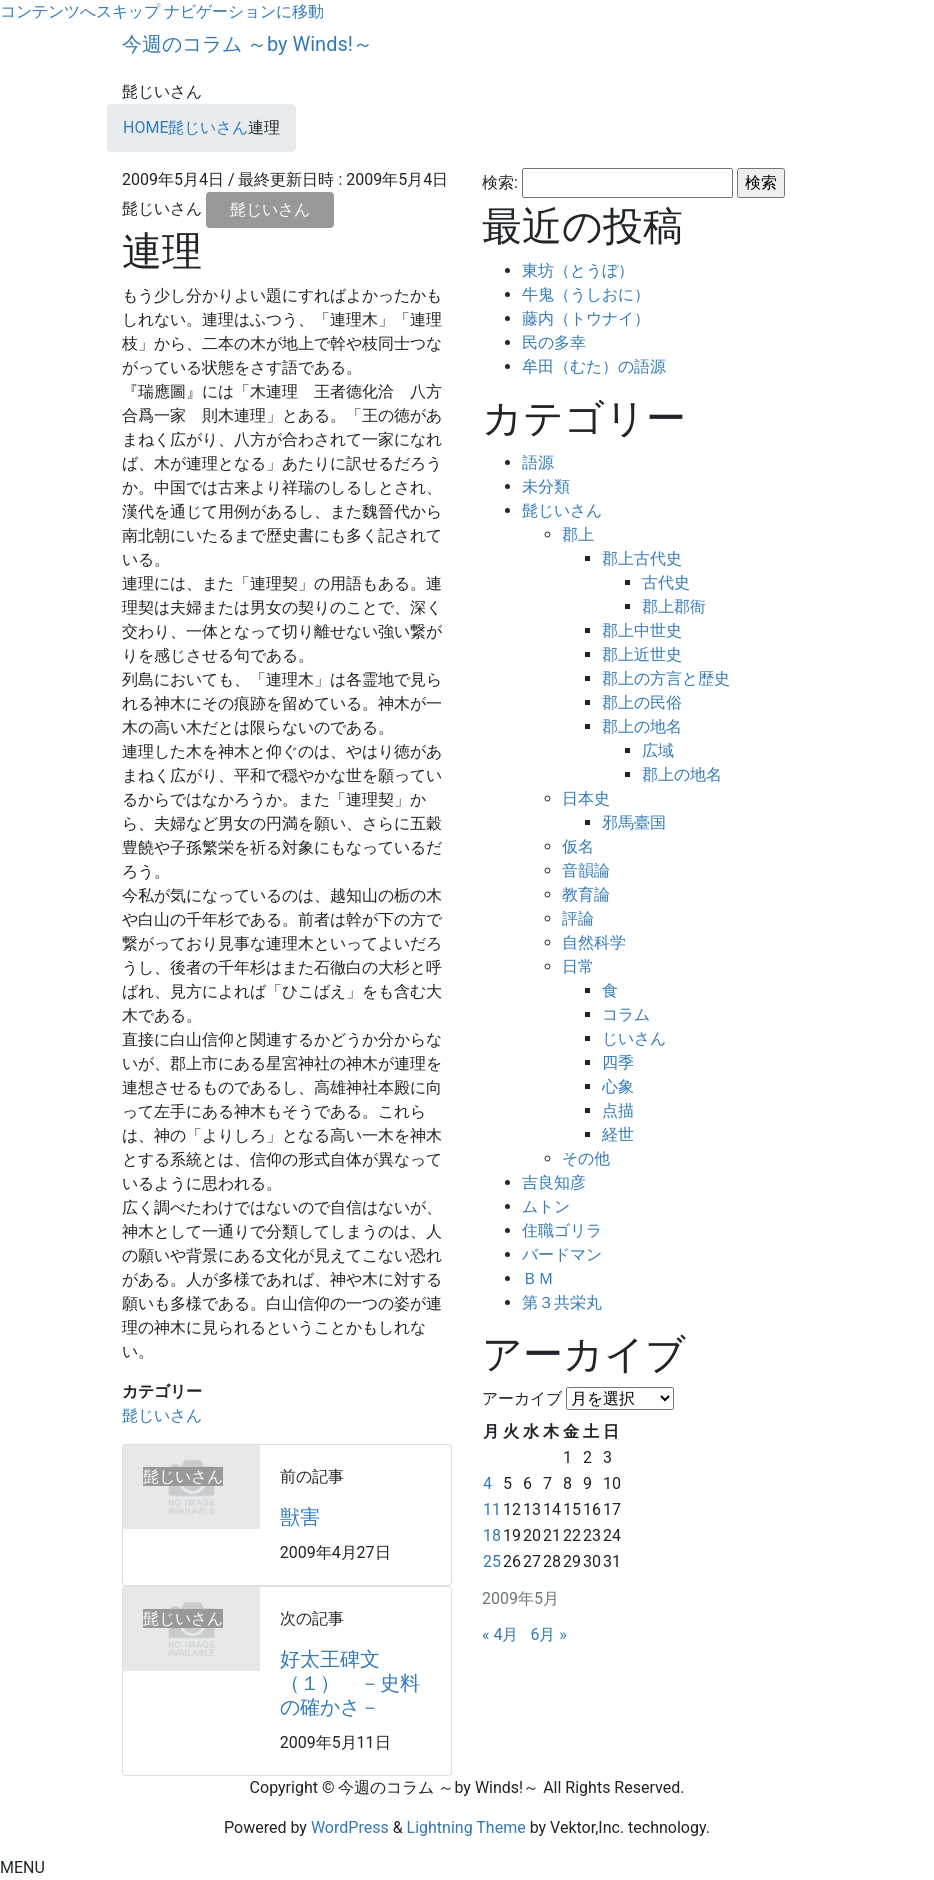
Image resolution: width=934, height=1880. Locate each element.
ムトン (546, 1206)
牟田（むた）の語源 (594, 366)
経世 (618, 1134)
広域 (658, 750)
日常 (578, 966)
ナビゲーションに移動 (244, 11)
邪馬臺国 (634, 822)
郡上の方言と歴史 (666, 678)
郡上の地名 (642, 726)
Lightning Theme (466, 1827)
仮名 (578, 846)
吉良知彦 (554, 1182)
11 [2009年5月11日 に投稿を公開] (492, 1509)
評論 (578, 918)
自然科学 (594, 942)
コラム (626, 1014)
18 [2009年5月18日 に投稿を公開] (492, 1535)
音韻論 (586, 870)
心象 (618, 1086)
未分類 (546, 486)
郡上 (578, 534)
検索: (500, 182)
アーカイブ (522, 1398)
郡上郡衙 (674, 606)
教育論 (586, 894)
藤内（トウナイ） (586, 318)
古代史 (666, 582)
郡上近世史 (642, 654)
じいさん (634, 1038)
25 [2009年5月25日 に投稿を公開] (492, 1561)
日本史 (586, 798)
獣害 (300, 1517)
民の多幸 (554, 342)
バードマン (562, 1254)
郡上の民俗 (642, 702)
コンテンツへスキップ (80, 11)
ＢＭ (538, 1278)
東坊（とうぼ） (578, 270)
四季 (618, 1062)
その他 (586, 1158)
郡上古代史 (642, 558)
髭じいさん (270, 209)
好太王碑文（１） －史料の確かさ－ (350, 1683)
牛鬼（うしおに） (586, 294)
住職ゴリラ (562, 1230)
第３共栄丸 (562, 1302)
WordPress (350, 1827)
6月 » (548, 1634)
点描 (618, 1110)
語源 (538, 462)
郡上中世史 (642, 630)
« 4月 (500, 1634)
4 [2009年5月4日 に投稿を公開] (487, 1483)
